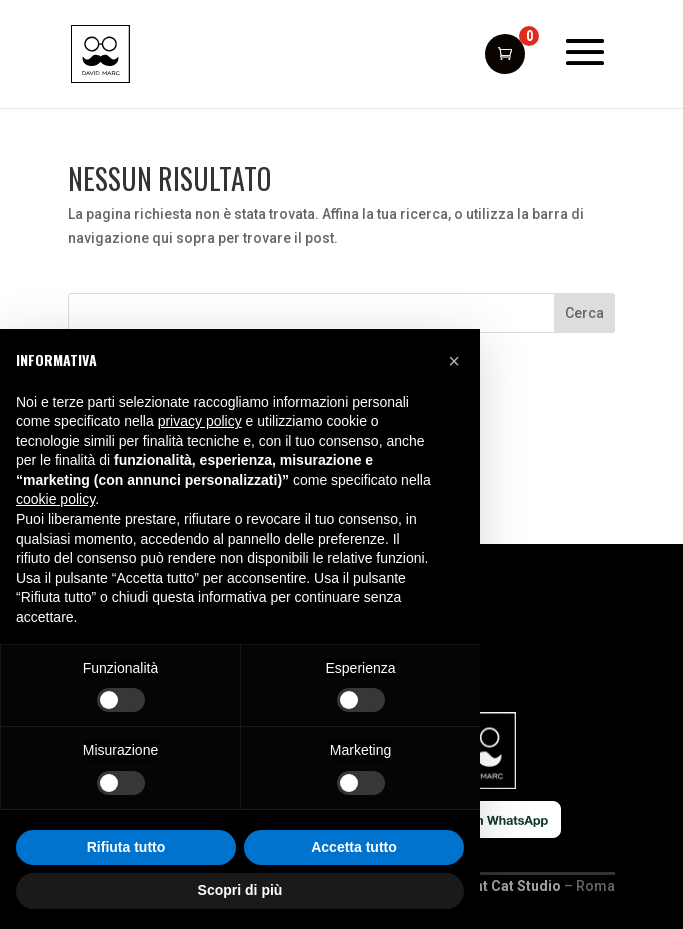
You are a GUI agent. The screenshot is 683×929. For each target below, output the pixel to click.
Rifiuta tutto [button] (126, 847)
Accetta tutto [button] (354, 847)
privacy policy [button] (200, 421)
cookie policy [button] (55, 499)
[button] (454, 361)
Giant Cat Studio (507, 886)
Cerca (584, 313)
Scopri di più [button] (240, 890)
